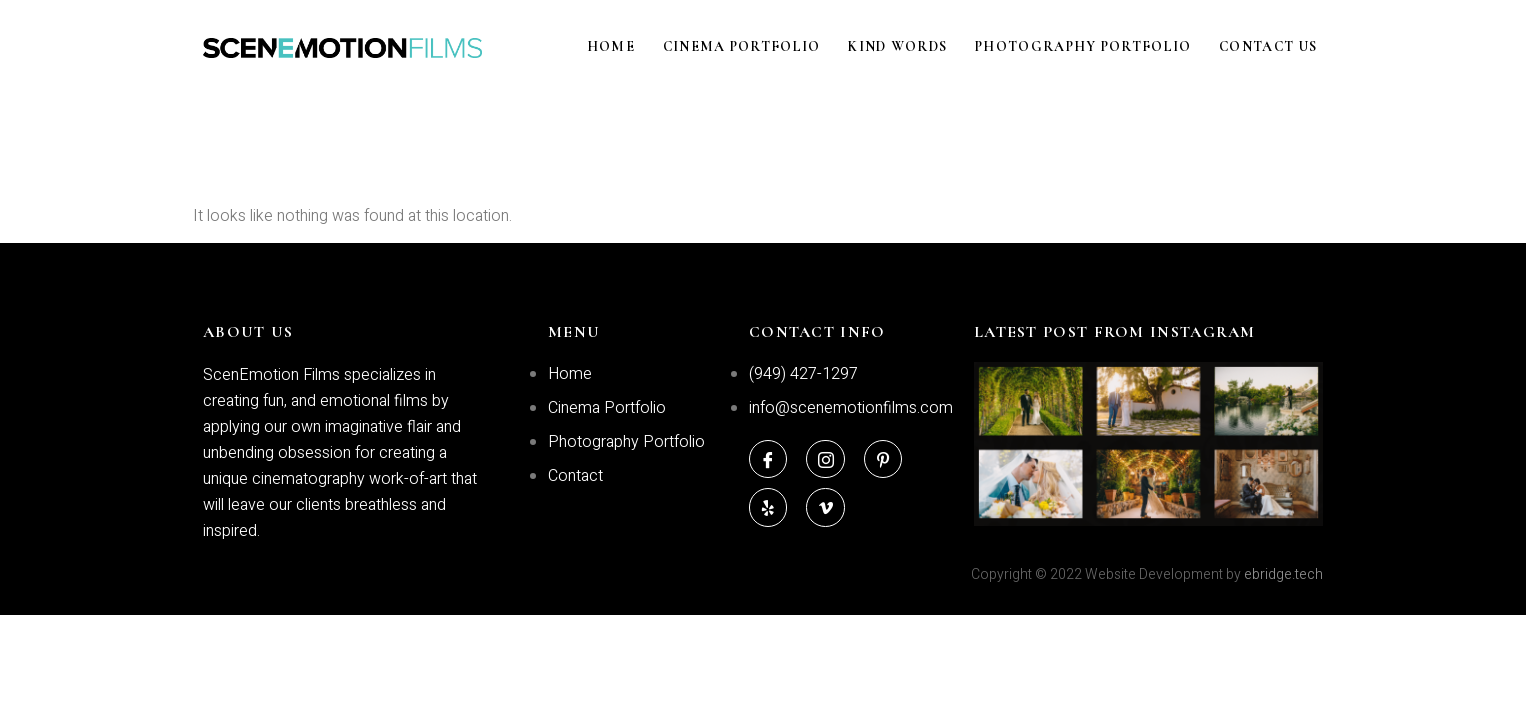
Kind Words (919, 47)
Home (648, 47)
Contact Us (1274, 47)
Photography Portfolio (1097, 47)
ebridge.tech (1283, 574)
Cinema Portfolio (771, 47)
